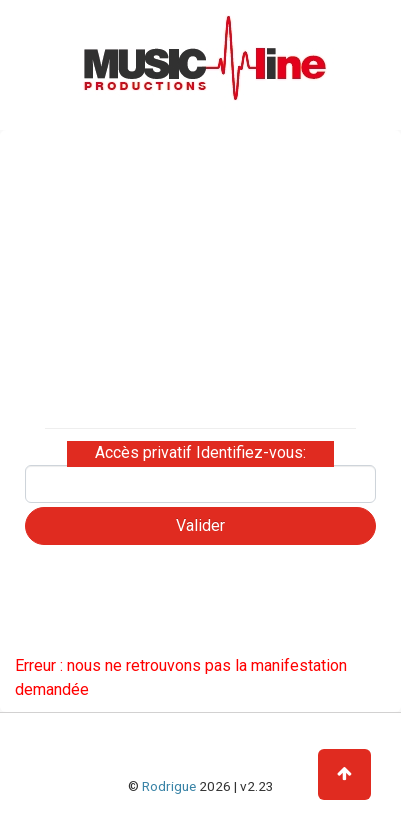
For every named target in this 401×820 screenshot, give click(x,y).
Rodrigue (169, 786)
